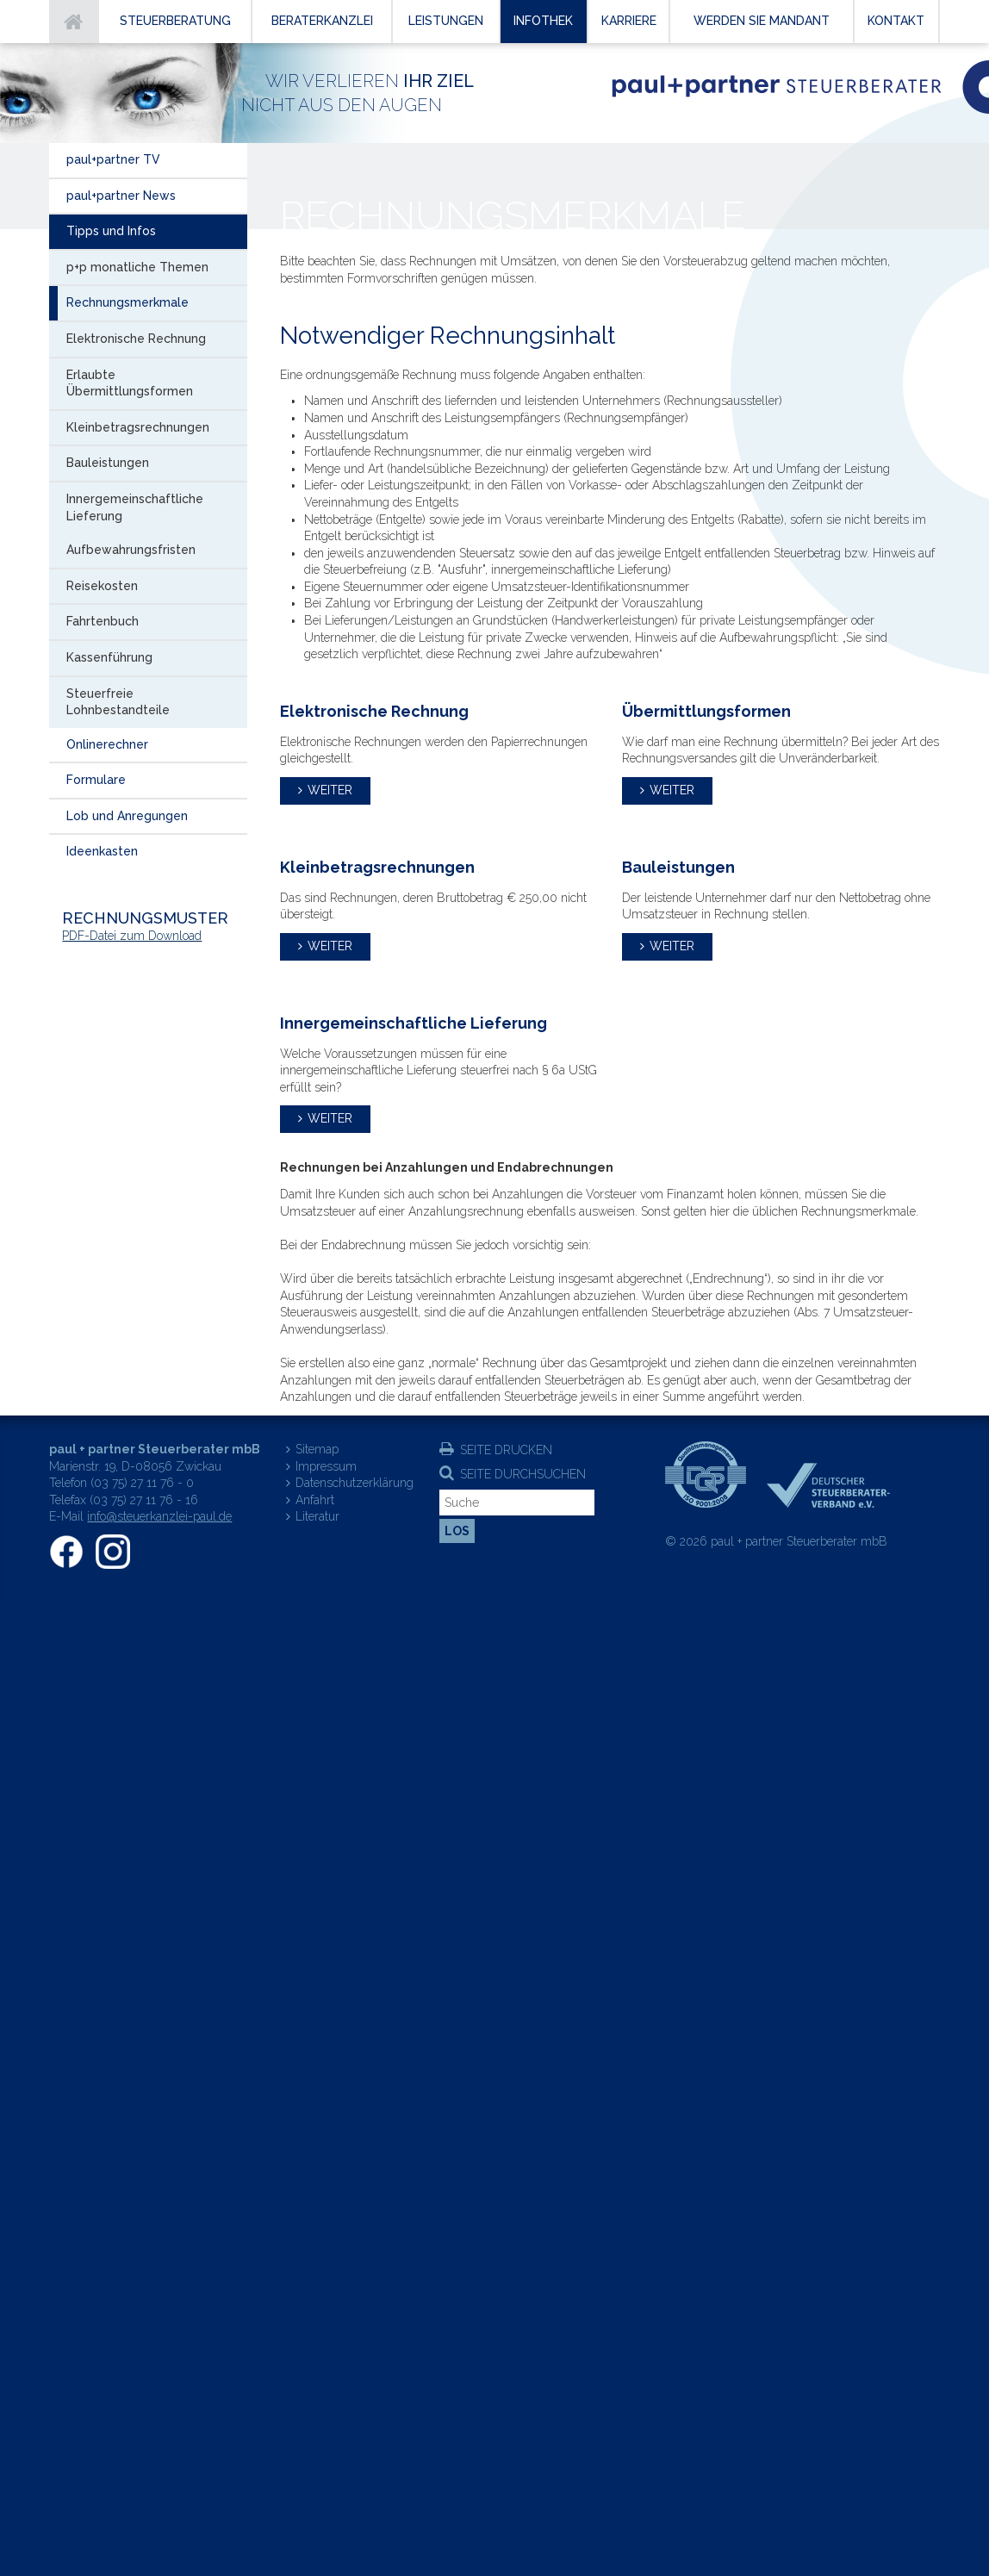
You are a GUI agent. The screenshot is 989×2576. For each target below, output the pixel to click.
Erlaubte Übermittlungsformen (129, 383)
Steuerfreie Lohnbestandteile (118, 702)
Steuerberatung (175, 21)
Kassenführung (109, 657)
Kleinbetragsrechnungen (137, 427)
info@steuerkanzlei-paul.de (159, 1516)
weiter (330, 790)
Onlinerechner (107, 744)
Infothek (543, 21)
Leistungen (445, 21)
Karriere (628, 21)
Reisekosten (102, 586)
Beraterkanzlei (322, 21)
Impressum (326, 1466)
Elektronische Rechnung (136, 338)
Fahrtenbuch (102, 621)
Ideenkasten (102, 851)
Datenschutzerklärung (354, 1483)
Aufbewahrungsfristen (131, 550)
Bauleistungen (107, 463)
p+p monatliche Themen (137, 267)
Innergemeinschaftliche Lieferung (134, 507)
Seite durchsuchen (523, 1474)
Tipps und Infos (111, 231)
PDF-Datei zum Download (132, 936)
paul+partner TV (113, 159)
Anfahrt (314, 1500)
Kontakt (896, 21)
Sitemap (317, 1449)
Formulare (96, 780)
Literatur (317, 1516)
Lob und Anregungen (127, 816)
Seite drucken (506, 1450)
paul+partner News (121, 195)
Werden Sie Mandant (762, 21)
